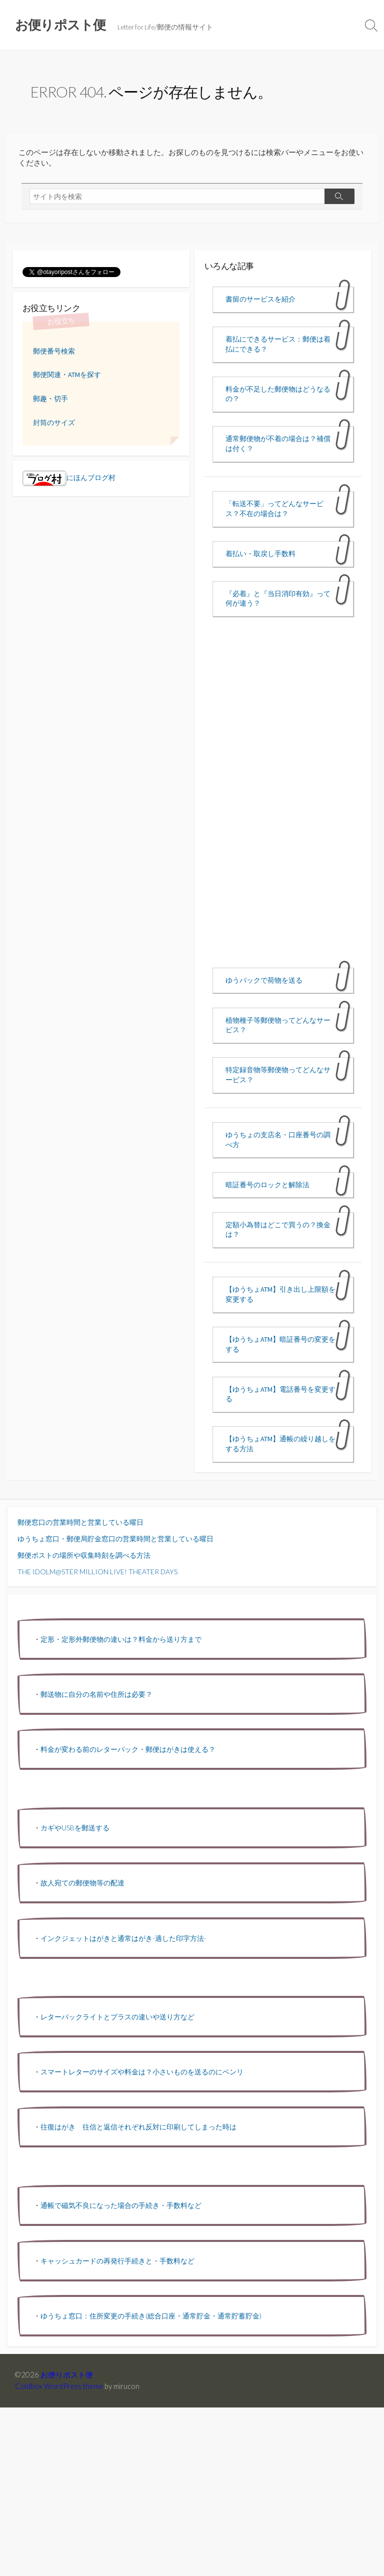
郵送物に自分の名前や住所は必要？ (96, 1694)
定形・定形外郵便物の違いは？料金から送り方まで (121, 1639)
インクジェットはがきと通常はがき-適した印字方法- (123, 1938)
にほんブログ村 (69, 477)
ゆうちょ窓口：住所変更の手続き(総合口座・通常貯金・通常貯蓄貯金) (151, 2315)
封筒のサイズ (54, 422)
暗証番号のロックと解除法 (268, 1184)
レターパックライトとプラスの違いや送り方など (117, 2016)
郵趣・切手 (50, 398)
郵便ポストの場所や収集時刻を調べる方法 (84, 1555)
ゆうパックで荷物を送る (264, 980)
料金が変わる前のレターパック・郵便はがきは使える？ (128, 1749)
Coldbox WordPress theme (59, 2385)
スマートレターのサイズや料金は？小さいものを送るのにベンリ (142, 2071)
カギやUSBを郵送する (75, 1827)
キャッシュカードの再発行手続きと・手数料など (117, 2260)
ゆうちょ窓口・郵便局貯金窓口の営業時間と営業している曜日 (116, 1538)
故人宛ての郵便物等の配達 (82, 1882)
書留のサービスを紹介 (261, 299)
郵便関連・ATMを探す (67, 374)
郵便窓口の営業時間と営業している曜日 (81, 1522)
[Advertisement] (283, 801)
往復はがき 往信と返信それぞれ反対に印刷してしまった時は (138, 2126)
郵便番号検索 (54, 351)
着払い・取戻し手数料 (261, 553)
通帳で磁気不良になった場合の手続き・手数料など (121, 2205)
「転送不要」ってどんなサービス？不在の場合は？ (275, 508)
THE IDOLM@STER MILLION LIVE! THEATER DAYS (98, 1571)
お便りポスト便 (66, 2374)
